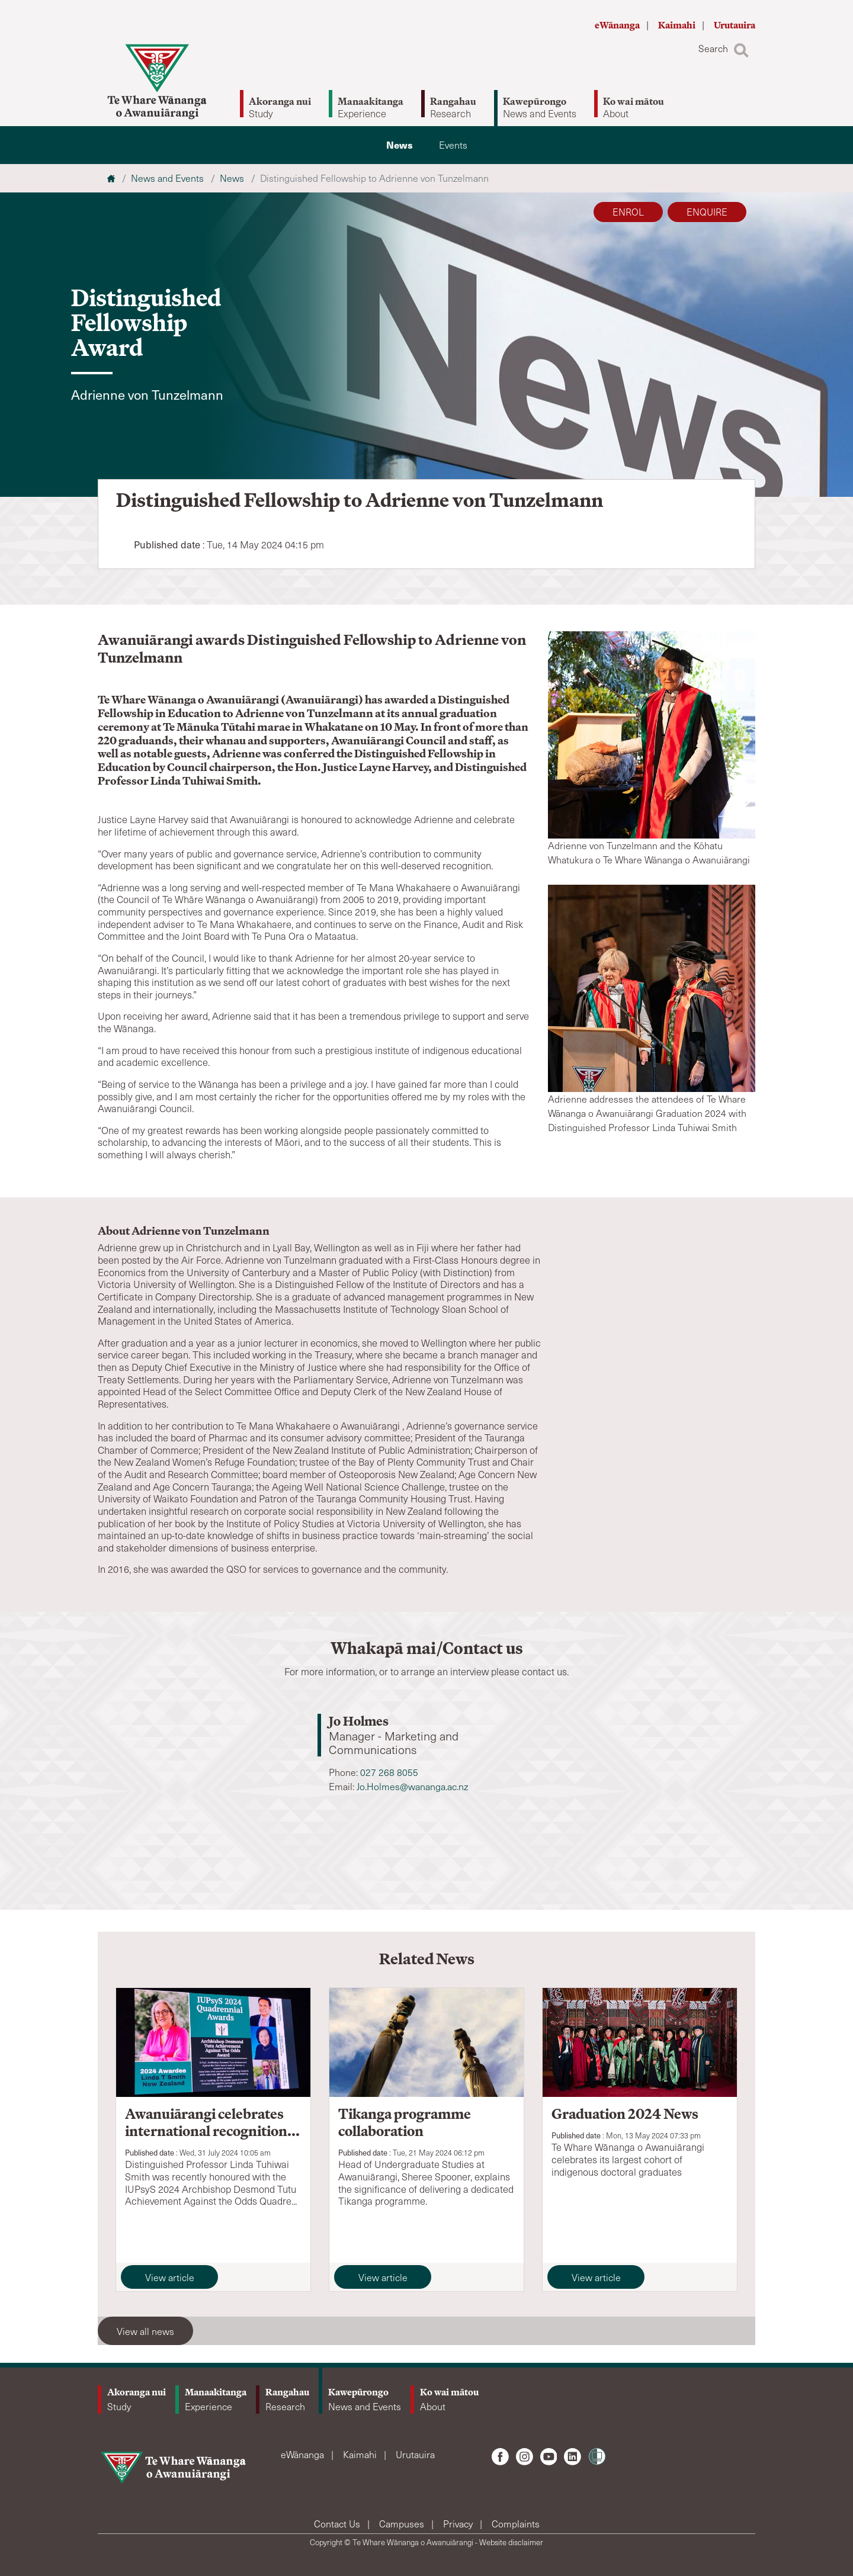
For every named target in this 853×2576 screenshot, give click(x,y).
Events (453, 145)
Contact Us (338, 2523)
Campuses (402, 2523)
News (399, 145)
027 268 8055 (389, 1772)
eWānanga (618, 25)
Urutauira (734, 25)
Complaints (516, 2523)
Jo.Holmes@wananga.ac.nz (412, 1786)
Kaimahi (677, 25)
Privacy (459, 2523)
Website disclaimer (511, 2542)
